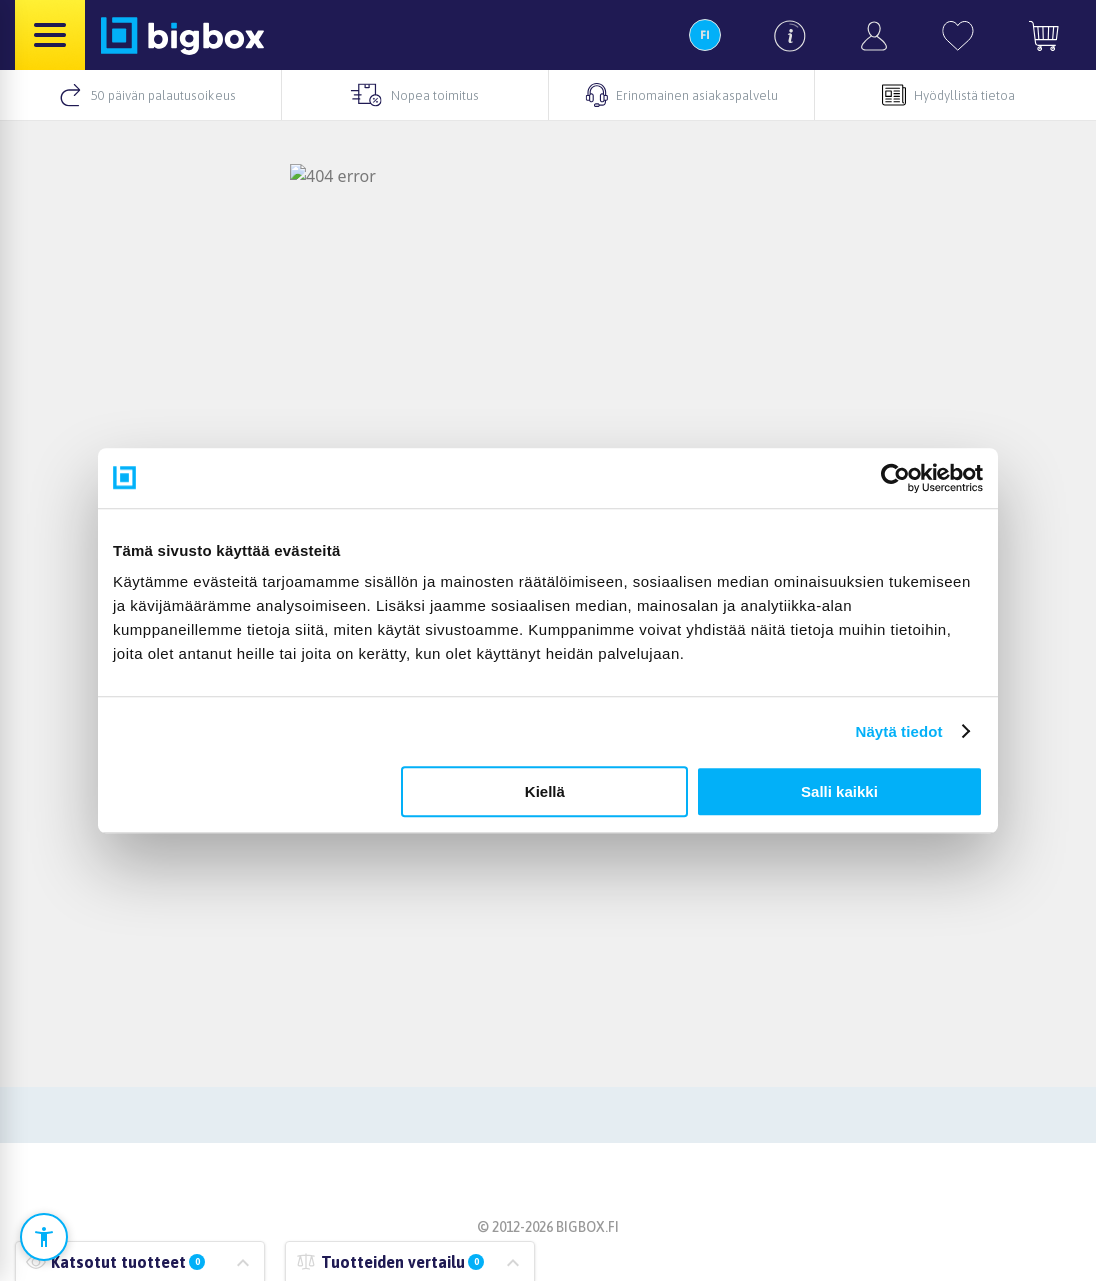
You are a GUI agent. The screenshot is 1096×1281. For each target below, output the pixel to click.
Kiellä (545, 791)
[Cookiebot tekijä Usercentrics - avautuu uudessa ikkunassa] (895, 478)
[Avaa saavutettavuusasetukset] (44, 1237)
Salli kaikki (839, 791)
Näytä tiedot (899, 731)
